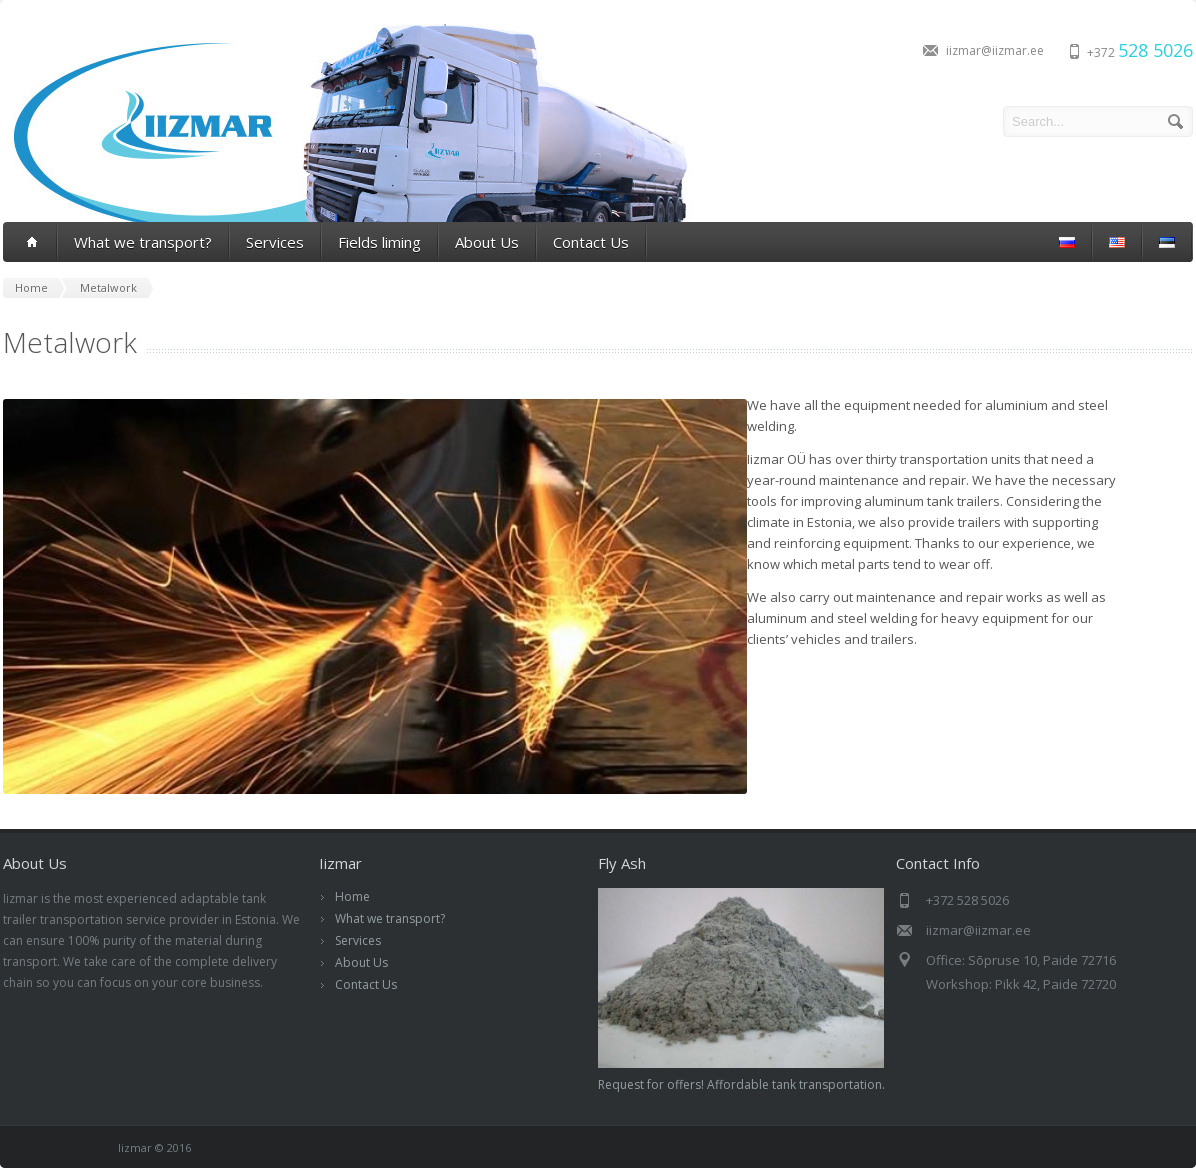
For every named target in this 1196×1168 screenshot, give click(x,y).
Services (275, 242)
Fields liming (379, 242)
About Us (487, 242)
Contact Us (591, 242)
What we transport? (143, 242)
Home (352, 896)
